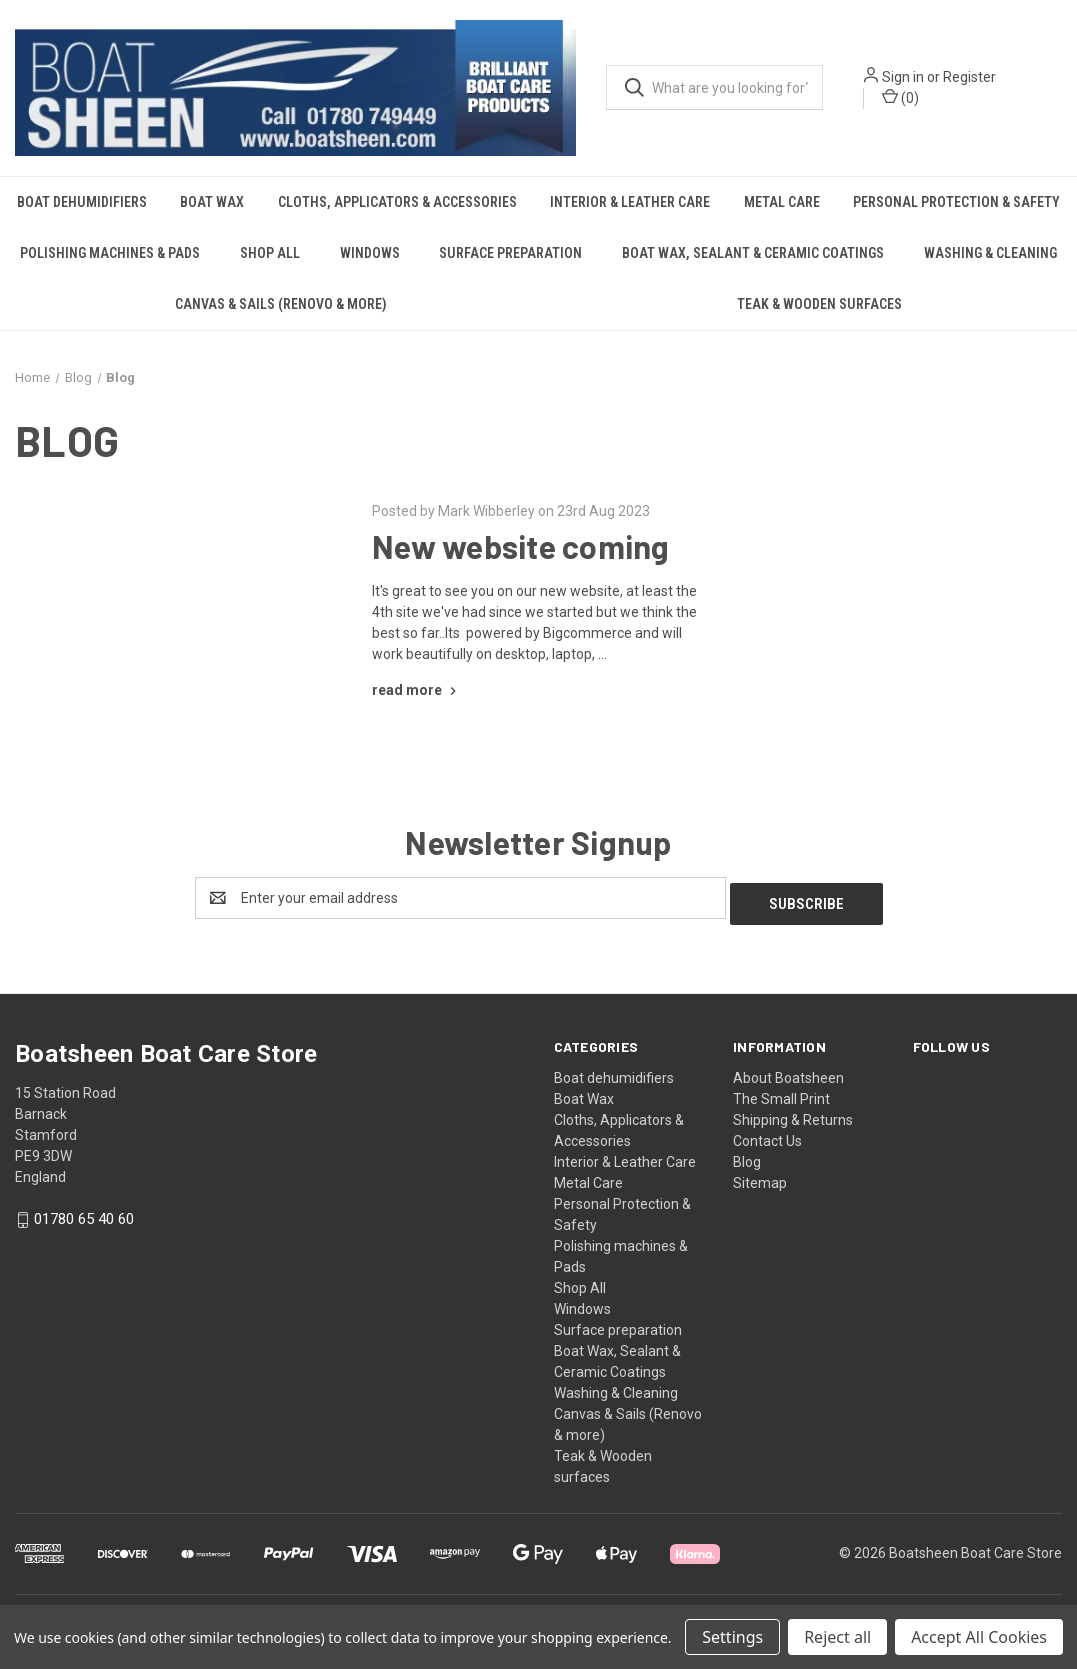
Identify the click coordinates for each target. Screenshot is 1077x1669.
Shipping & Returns (793, 1114)
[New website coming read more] (416, 690)
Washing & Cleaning (990, 253)
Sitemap (760, 1177)
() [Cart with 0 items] (900, 97)
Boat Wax (212, 202)
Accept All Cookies (979, 1637)
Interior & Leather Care (630, 202)
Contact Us (767, 1135)
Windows (370, 253)
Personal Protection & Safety (956, 202)
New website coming (521, 546)
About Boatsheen (788, 1072)
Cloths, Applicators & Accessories (397, 202)
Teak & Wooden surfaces (819, 304)
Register (969, 77)
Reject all (837, 1637)
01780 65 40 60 (84, 1213)
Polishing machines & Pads (110, 253)
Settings (732, 1637)
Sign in (903, 77)
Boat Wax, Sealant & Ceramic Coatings (753, 253)
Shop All (270, 253)
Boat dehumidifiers (82, 202)
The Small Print (781, 1093)
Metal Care (782, 202)
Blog (747, 1156)
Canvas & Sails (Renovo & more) (281, 304)
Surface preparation (510, 253)
